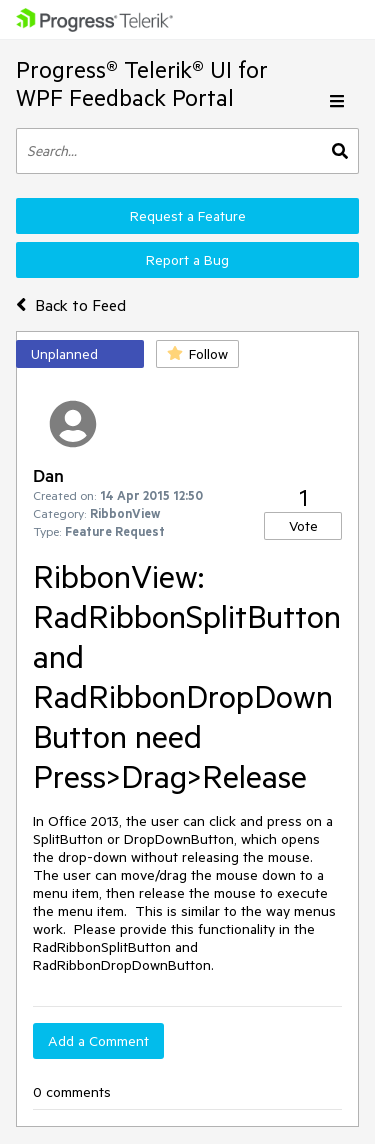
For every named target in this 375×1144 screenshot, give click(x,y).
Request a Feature (188, 216)
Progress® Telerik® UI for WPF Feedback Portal (142, 83)
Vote (303, 526)
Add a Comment (98, 1041)
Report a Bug (187, 260)
